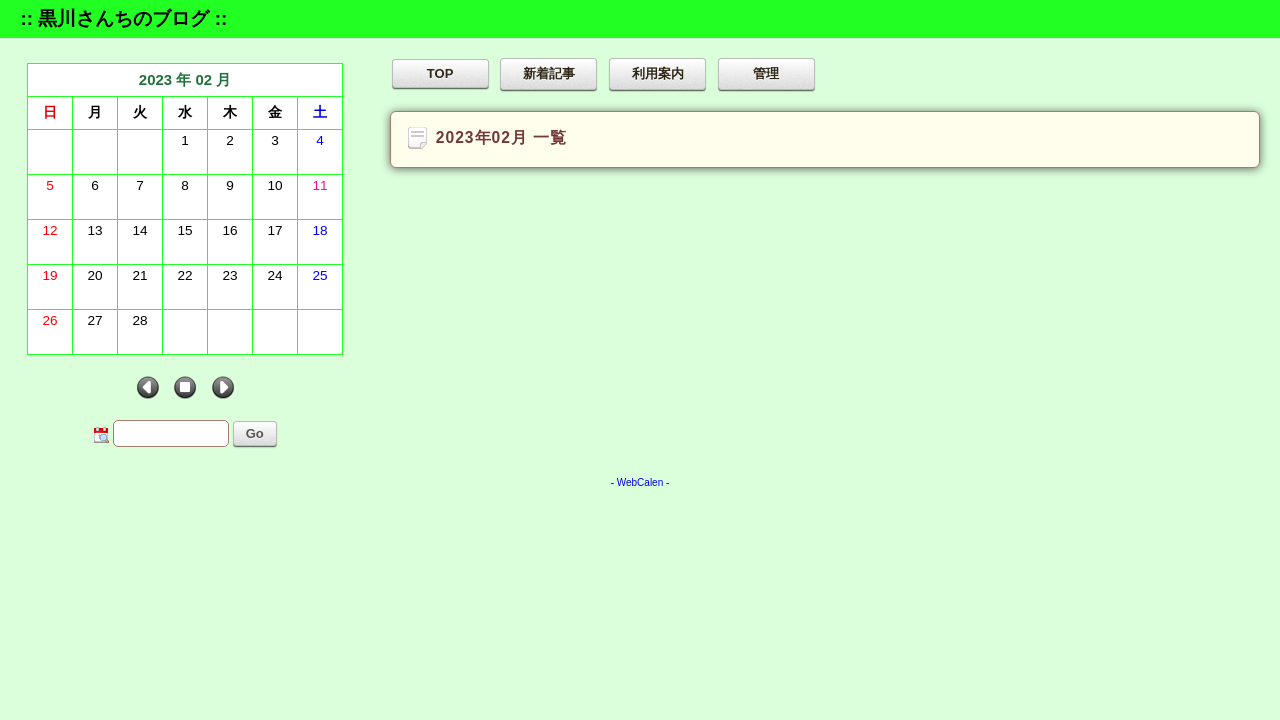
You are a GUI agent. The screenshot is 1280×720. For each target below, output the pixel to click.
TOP (440, 73)
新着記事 (549, 73)
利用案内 (658, 73)
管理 (766, 73)
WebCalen (640, 482)
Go (255, 433)
